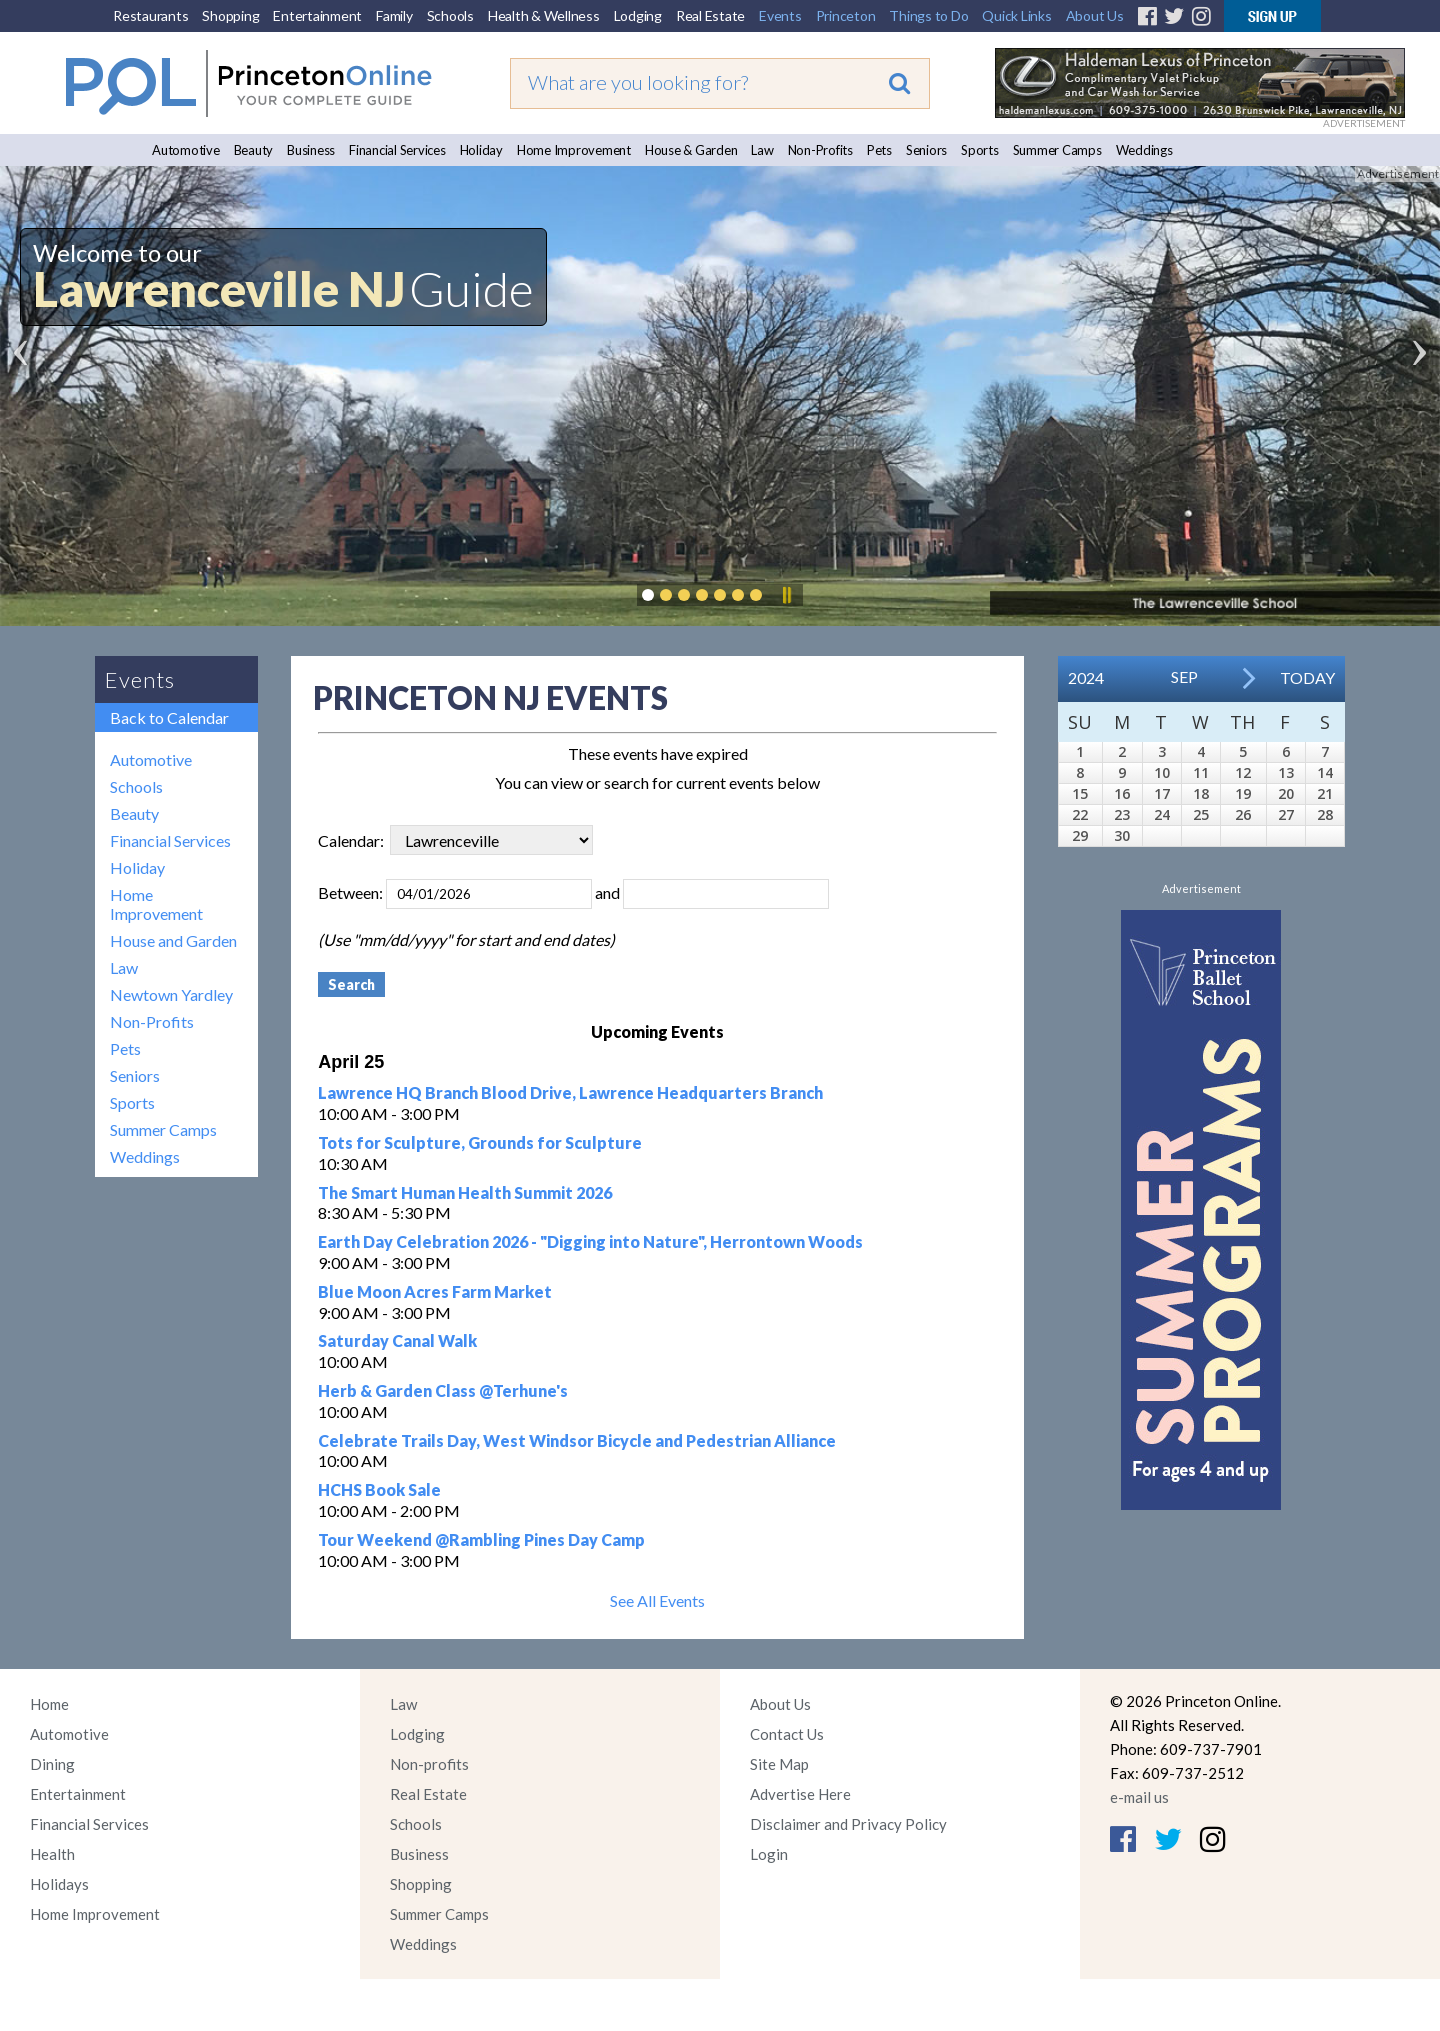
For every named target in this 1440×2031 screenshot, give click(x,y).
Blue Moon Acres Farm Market (435, 1291)
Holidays (59, 1884)
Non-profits (429, 1764)
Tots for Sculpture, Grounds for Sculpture (480, 1142)
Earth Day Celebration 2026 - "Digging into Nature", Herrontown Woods (590, 1241)
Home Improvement (574, 150)
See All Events (657, 1600)
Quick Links (1016, 15)
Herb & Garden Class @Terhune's (443, 1390)
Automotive (186, 150)
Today (1307, 677)
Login (769, 1854)
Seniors (926, 150)
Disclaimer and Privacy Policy (848, 1824)
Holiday (481, 150)
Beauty (254, 150)
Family (394, 15)
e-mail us (1139, 1797)
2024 (1086, 677)
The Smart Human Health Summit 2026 (465, 1192)
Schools (450, 15)
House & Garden (691, 150)
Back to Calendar (169, 717)
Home (49, 1704)
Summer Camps (1057, 150)
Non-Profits (820, 150)
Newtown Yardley (171, 994)
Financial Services (397, 150)
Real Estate (710, 15)
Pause (786, 595)
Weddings (1144, 150)
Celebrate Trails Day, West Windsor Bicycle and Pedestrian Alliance (577, 1440)
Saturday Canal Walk (397, 1340)
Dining (52, 1764)
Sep (1184, 676)
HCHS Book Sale (379, 1489)
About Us (1095, 15)
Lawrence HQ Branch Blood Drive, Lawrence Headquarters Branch (570, 1092)
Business (311, 150)
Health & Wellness (544, 15)
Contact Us (787, 1734)
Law (762, 150)
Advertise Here (800, 1794)
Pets (879, 150)
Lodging (638, 15)
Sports (980, 150)
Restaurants (150, 15)
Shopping (230, 15)
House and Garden (173, 940)
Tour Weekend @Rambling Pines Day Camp (481, 1539)
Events (780, 15)
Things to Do (928, 15)
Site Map (779, 1764)
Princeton (846, 15)
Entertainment (317, 15)
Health (52, 1854)
